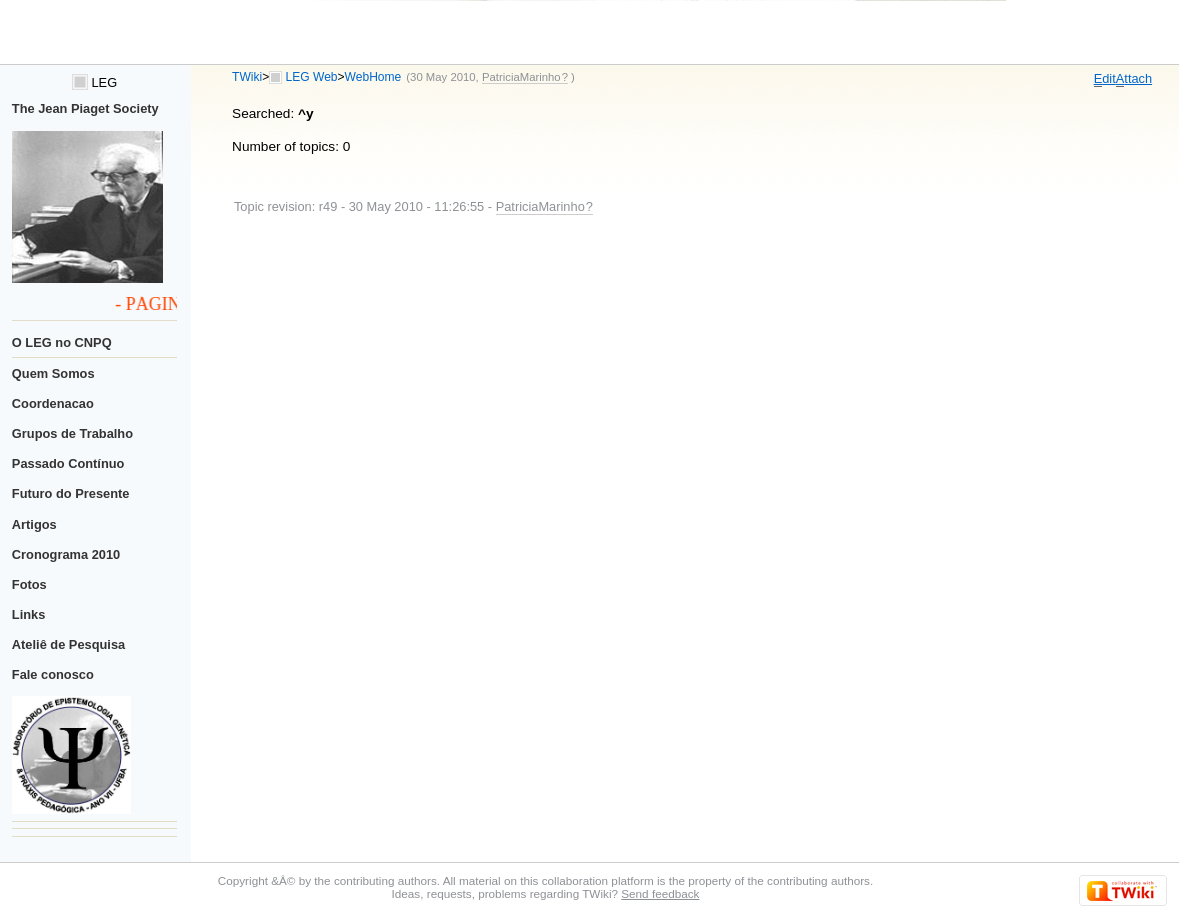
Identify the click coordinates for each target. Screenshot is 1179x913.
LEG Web (312, 77)
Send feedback (660, 893)
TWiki (247, 77)
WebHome (373, 77)
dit (1105, 79)
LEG (94, 82)
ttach (1134, 79)
